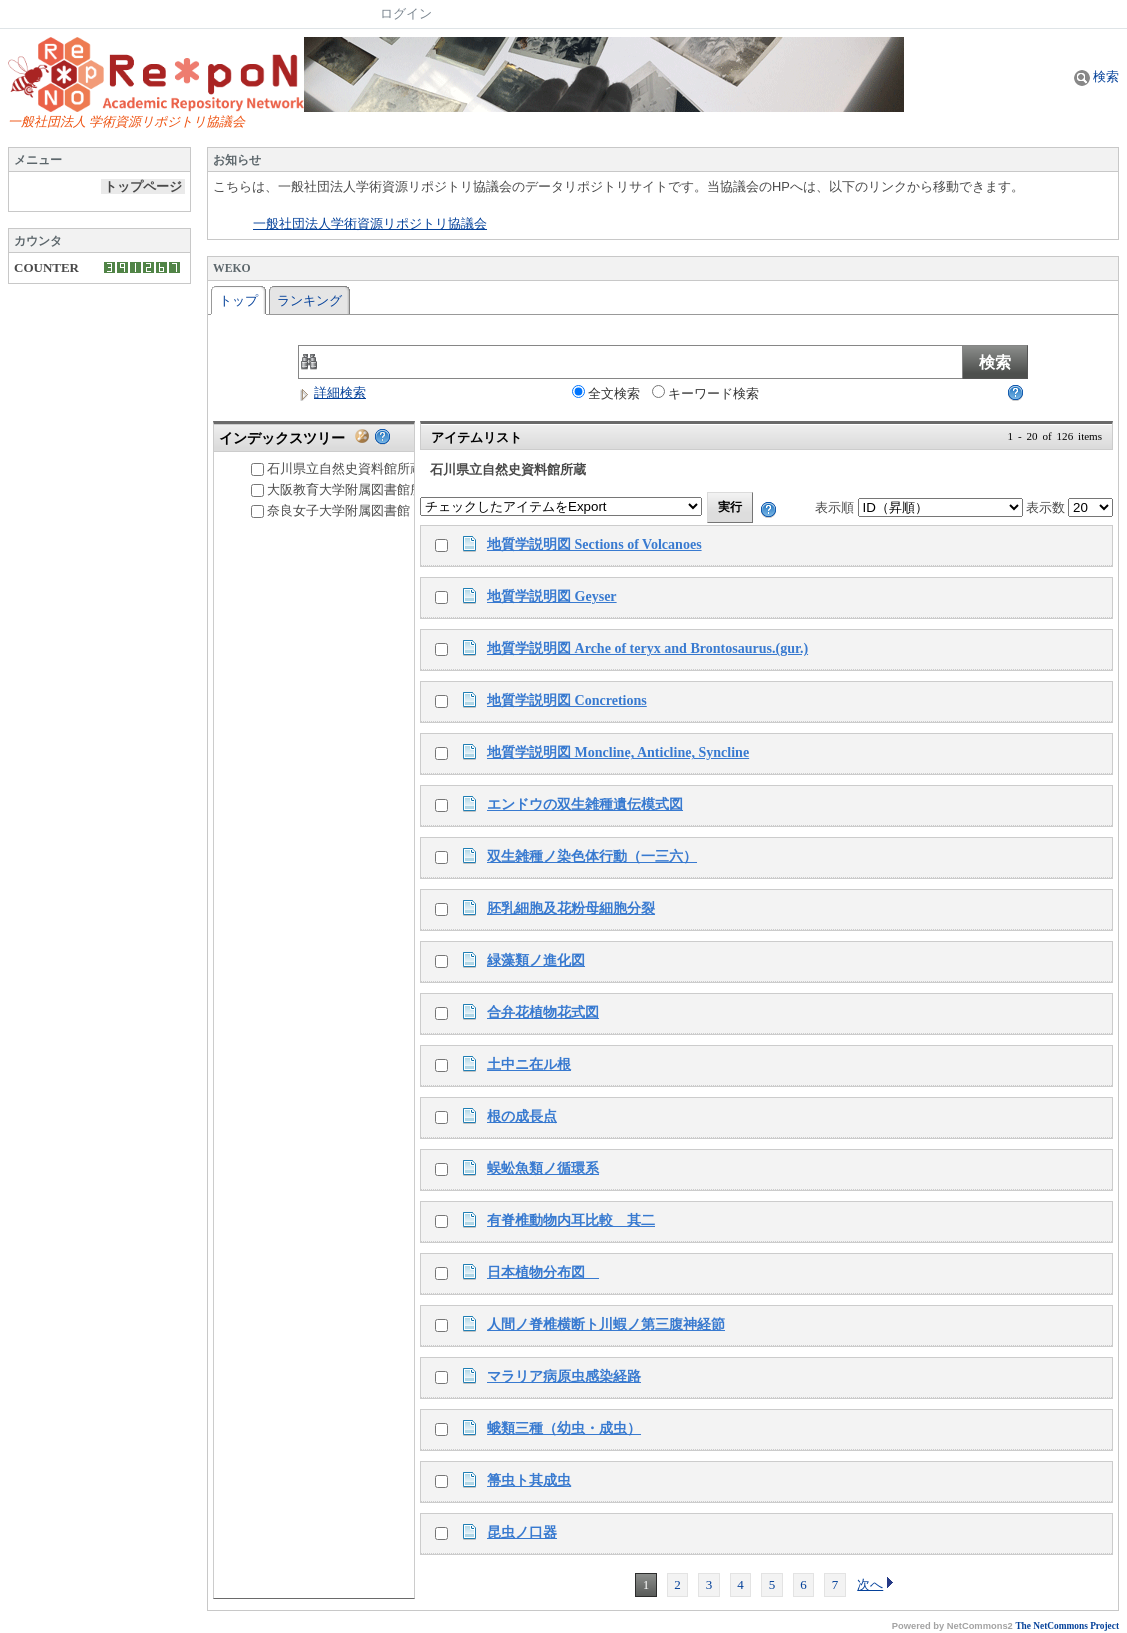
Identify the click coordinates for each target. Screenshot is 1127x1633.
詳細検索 (332, 392)
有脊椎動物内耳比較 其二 (571, 1220)
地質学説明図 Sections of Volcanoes (594, 544)
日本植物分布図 (543, 1272)
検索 (1096, 76)
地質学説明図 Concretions (567, 700)
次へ (876, 1584)
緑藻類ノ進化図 (536, 960)
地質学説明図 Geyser (552, 596)
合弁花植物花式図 (543, 1012)
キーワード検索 (705, 393)
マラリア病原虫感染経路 (564, 1376)
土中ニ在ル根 (529, 1064)
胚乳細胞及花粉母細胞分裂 (571, 908)
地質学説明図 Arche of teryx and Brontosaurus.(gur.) (647, 648)
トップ (238, 300)
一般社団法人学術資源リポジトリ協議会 (370, 224)
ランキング (309, 300)
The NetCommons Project (1067, 1626)
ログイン (406, 13)
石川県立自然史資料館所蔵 (337, 468)
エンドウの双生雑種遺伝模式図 (585, 804)
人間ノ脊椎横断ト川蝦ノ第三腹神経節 (606, 1324)
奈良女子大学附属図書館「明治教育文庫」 (382, 510)
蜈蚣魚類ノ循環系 (543, 1168)
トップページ (143, 186)
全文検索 (606, 393)
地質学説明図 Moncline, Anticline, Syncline (618, 752)
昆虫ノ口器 (522, 1532)
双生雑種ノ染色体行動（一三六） (592, 856)
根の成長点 (522, 1116)
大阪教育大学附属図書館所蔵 (343, 489)
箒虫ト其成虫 (529, 1480)
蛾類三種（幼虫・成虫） (564, 1428)
